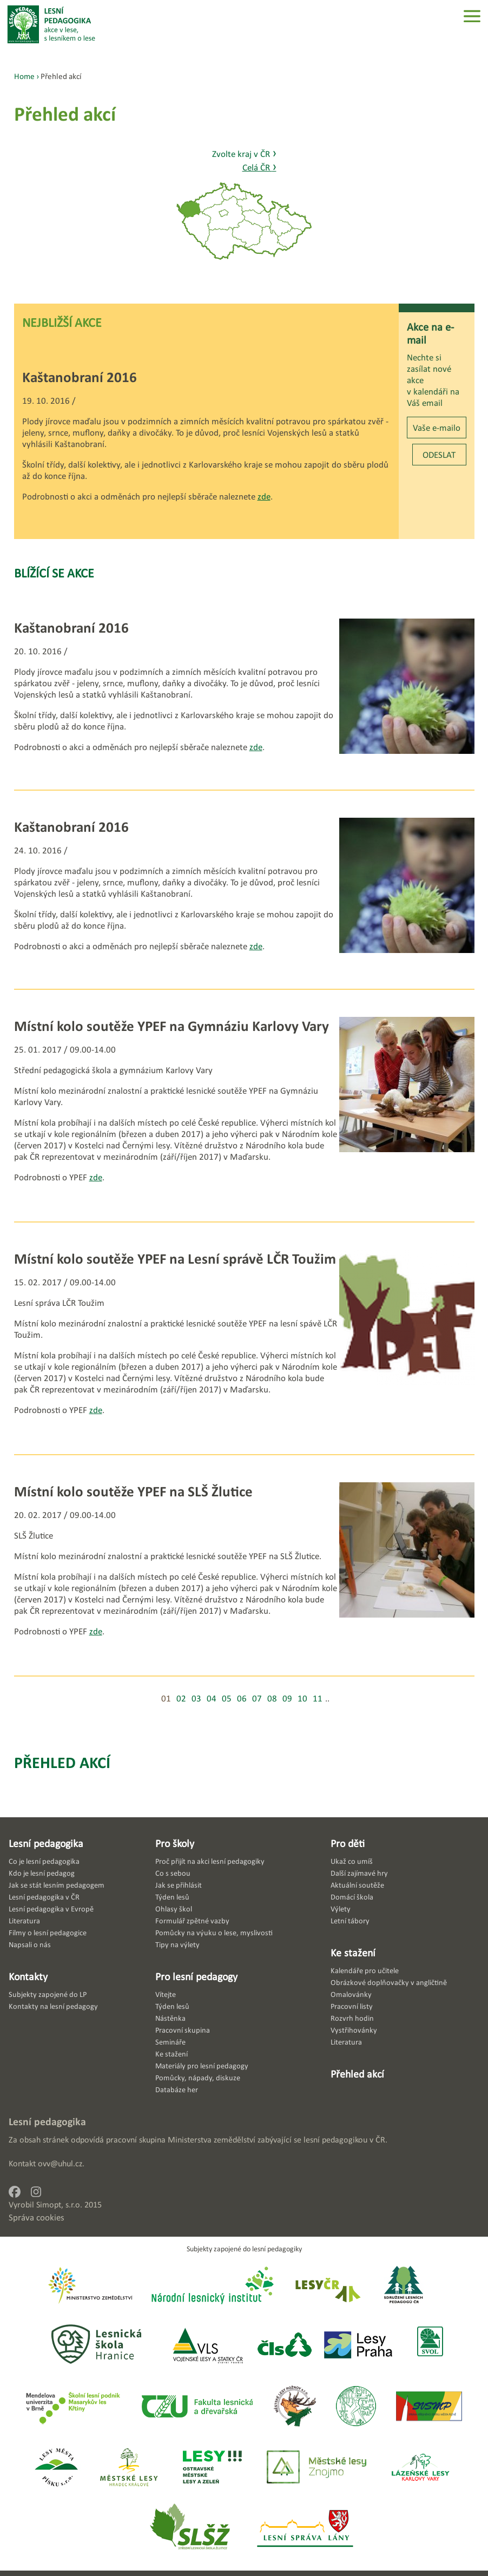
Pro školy (174, 1843)
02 (181, 1698)
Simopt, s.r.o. (59, 2204)
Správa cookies (36, 2217)
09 (287, 1698)
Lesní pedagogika (46, 1843)
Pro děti (348, 1843)
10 (302, 1698)
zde (264, 496)
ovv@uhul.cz (60, 2163)
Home (24, 76)
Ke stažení (353, 1952)
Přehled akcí (62, 1762)
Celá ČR (259, 167)
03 (196, 1698)
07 (257, 1698)
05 (227, 1698)
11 (317, 1698)
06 (242, 1698)
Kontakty (28, 1976)
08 (272, 1698)
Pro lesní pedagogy (196, 1976)
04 (211, 1698)
